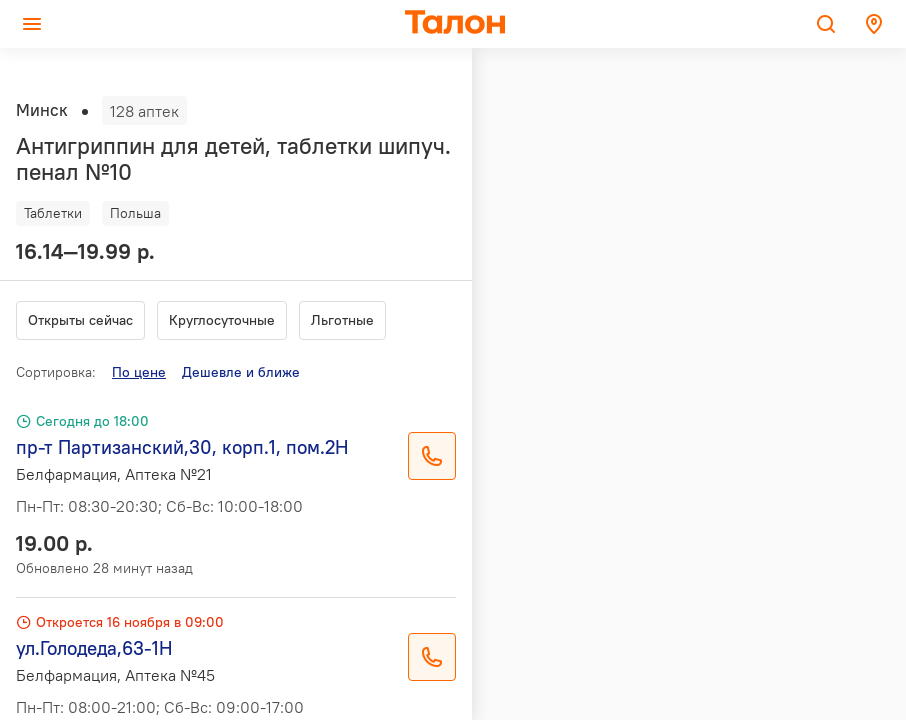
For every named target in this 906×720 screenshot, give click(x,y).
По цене (139, 372)
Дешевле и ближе (241, 372)
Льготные (342, 320)
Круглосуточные (222, 320)
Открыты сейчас (80, 320)
